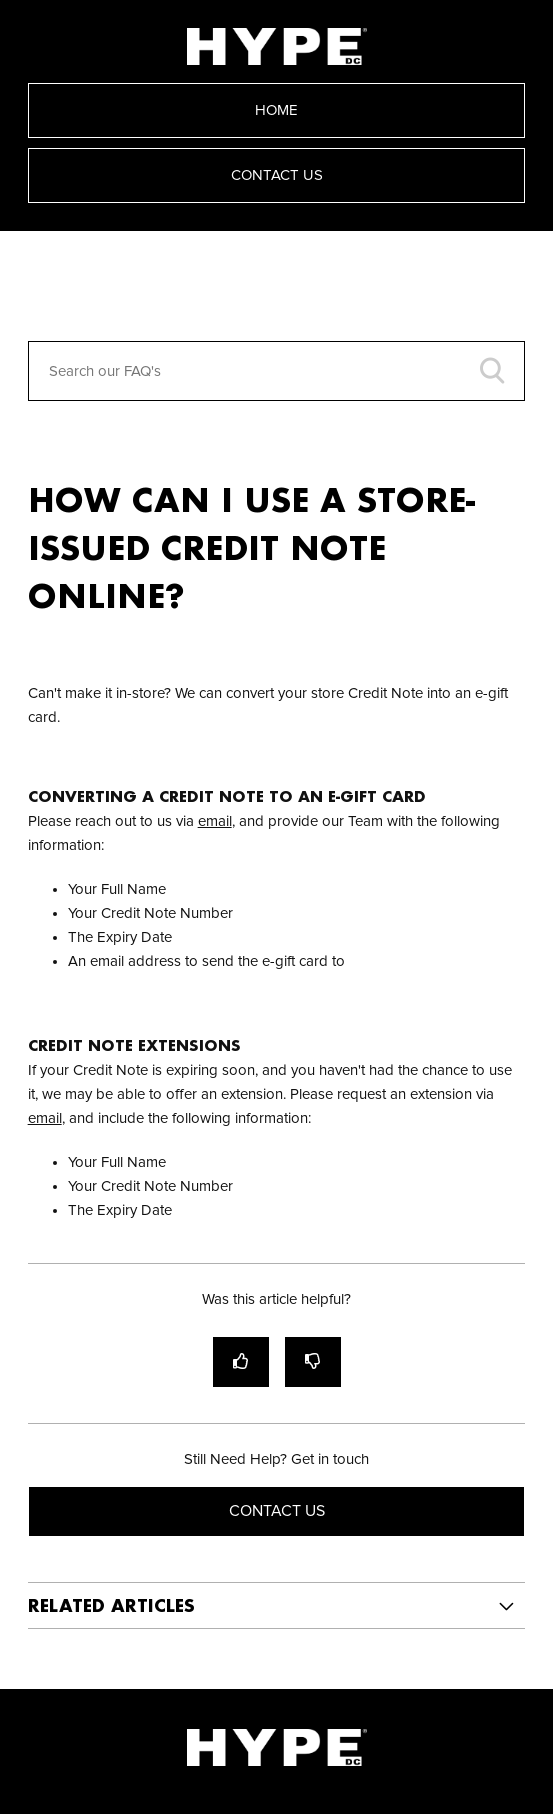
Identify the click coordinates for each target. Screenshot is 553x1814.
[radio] (241, 1361)
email (215, 821)
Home (276, 110)
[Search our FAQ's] (277, 371)
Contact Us (277, 175)
